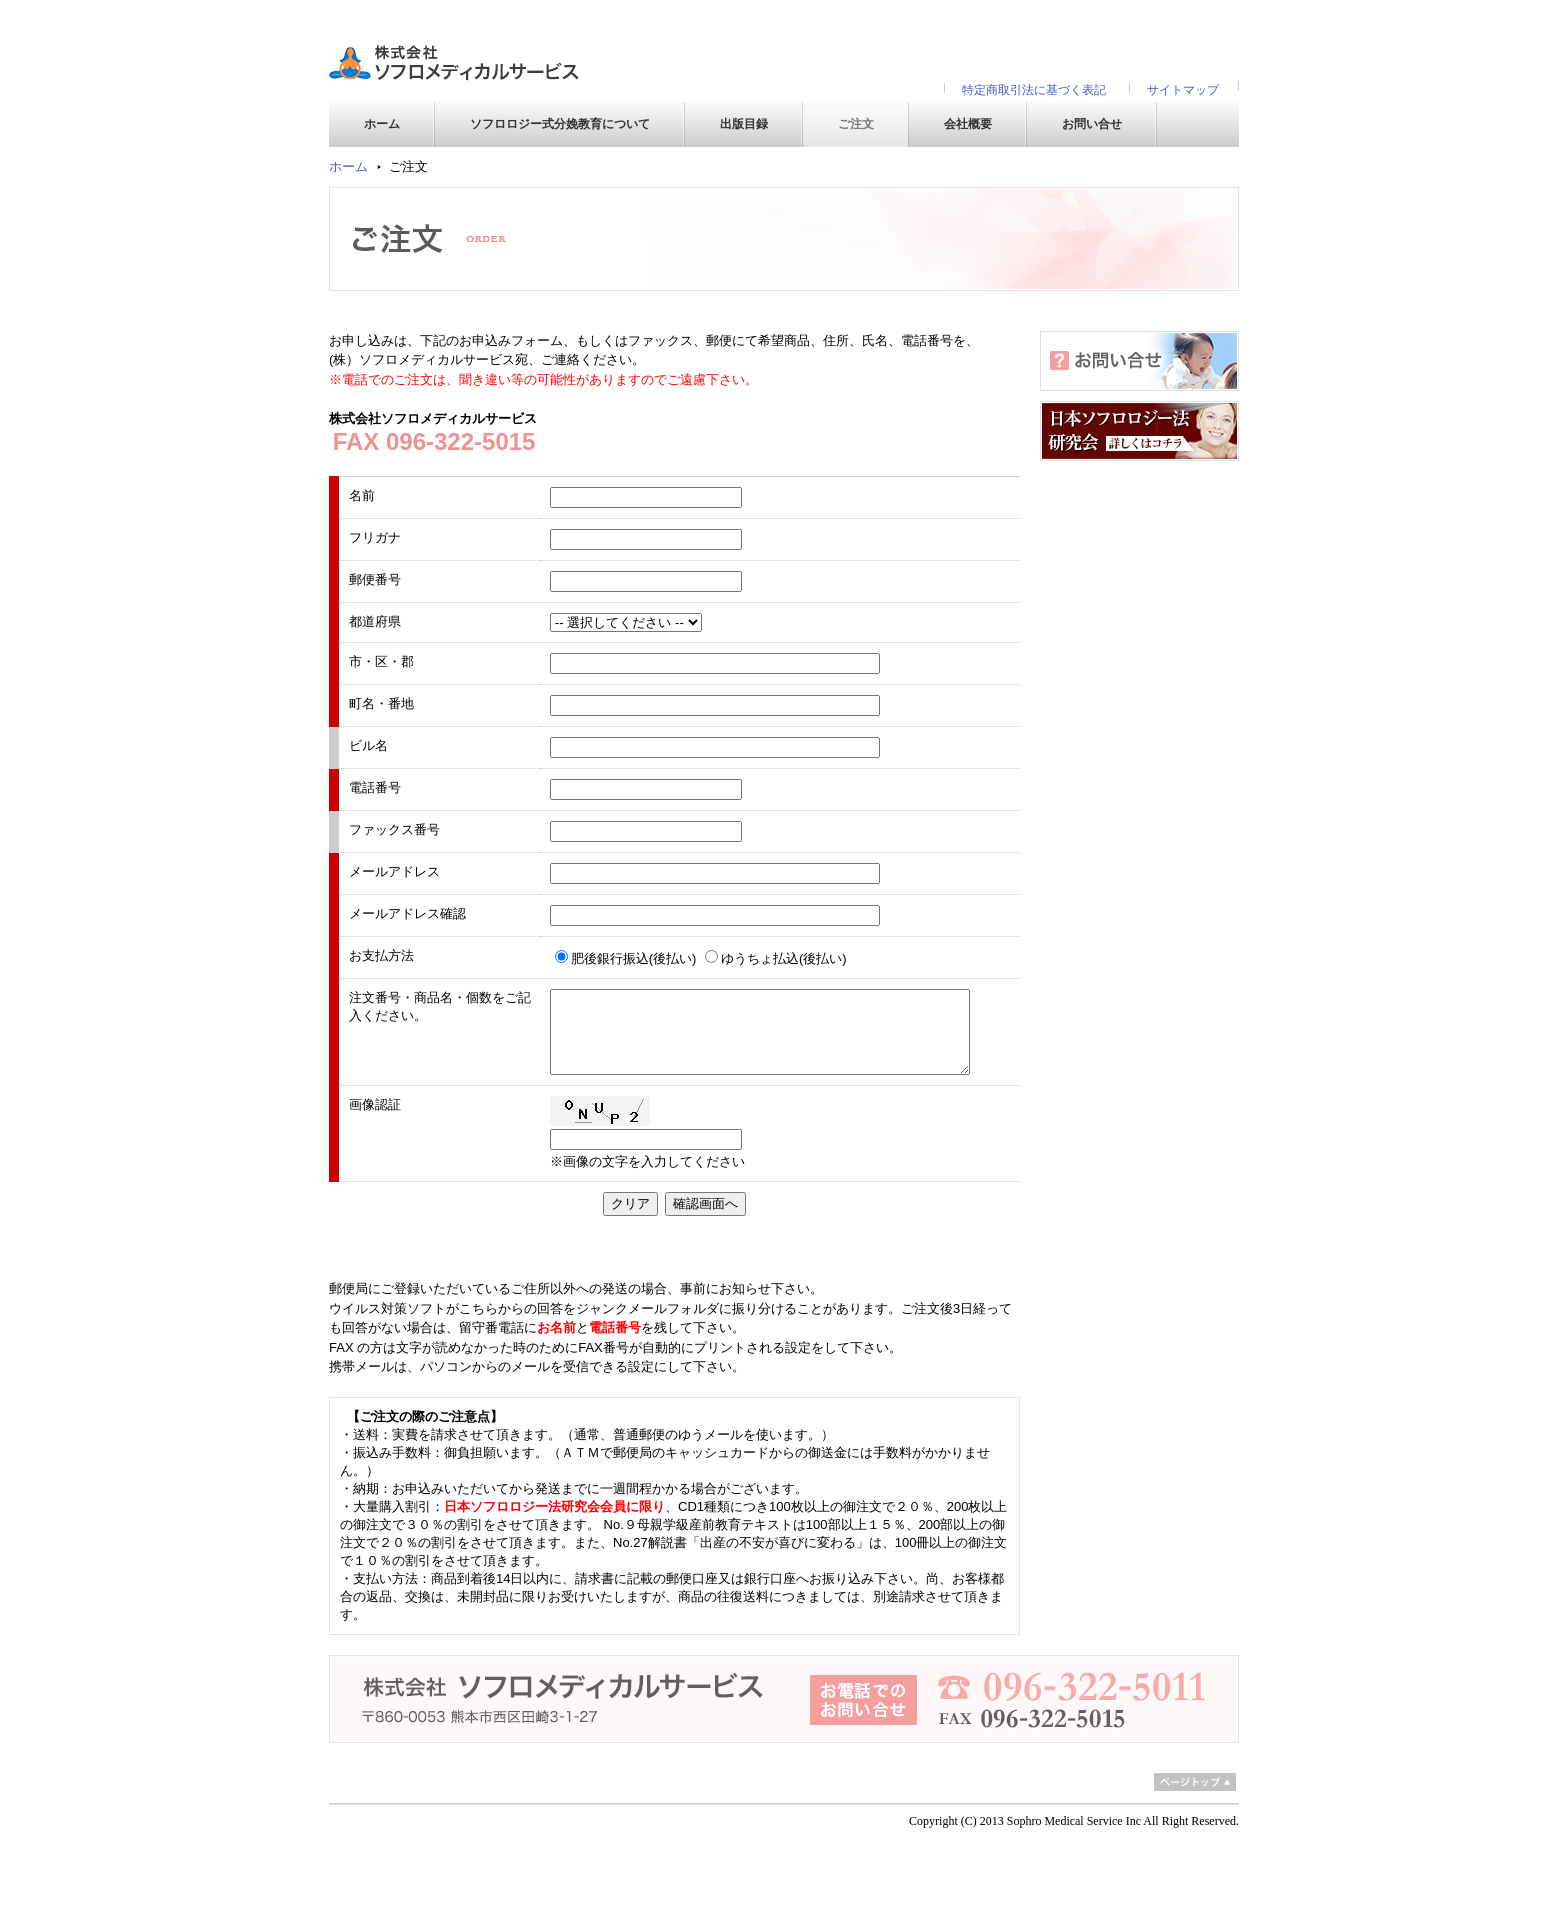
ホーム (382, 124)
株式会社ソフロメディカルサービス (454, 61)
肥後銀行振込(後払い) (634, 958)
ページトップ (1195, 1782)
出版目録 (744, 124)
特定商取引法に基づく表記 (1034, 90)
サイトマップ (1183, 90)
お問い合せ (1092, 124)
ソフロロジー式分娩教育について (560, 124)
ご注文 (856, 124)
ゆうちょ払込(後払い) (784, 958)
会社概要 (968, 124)
